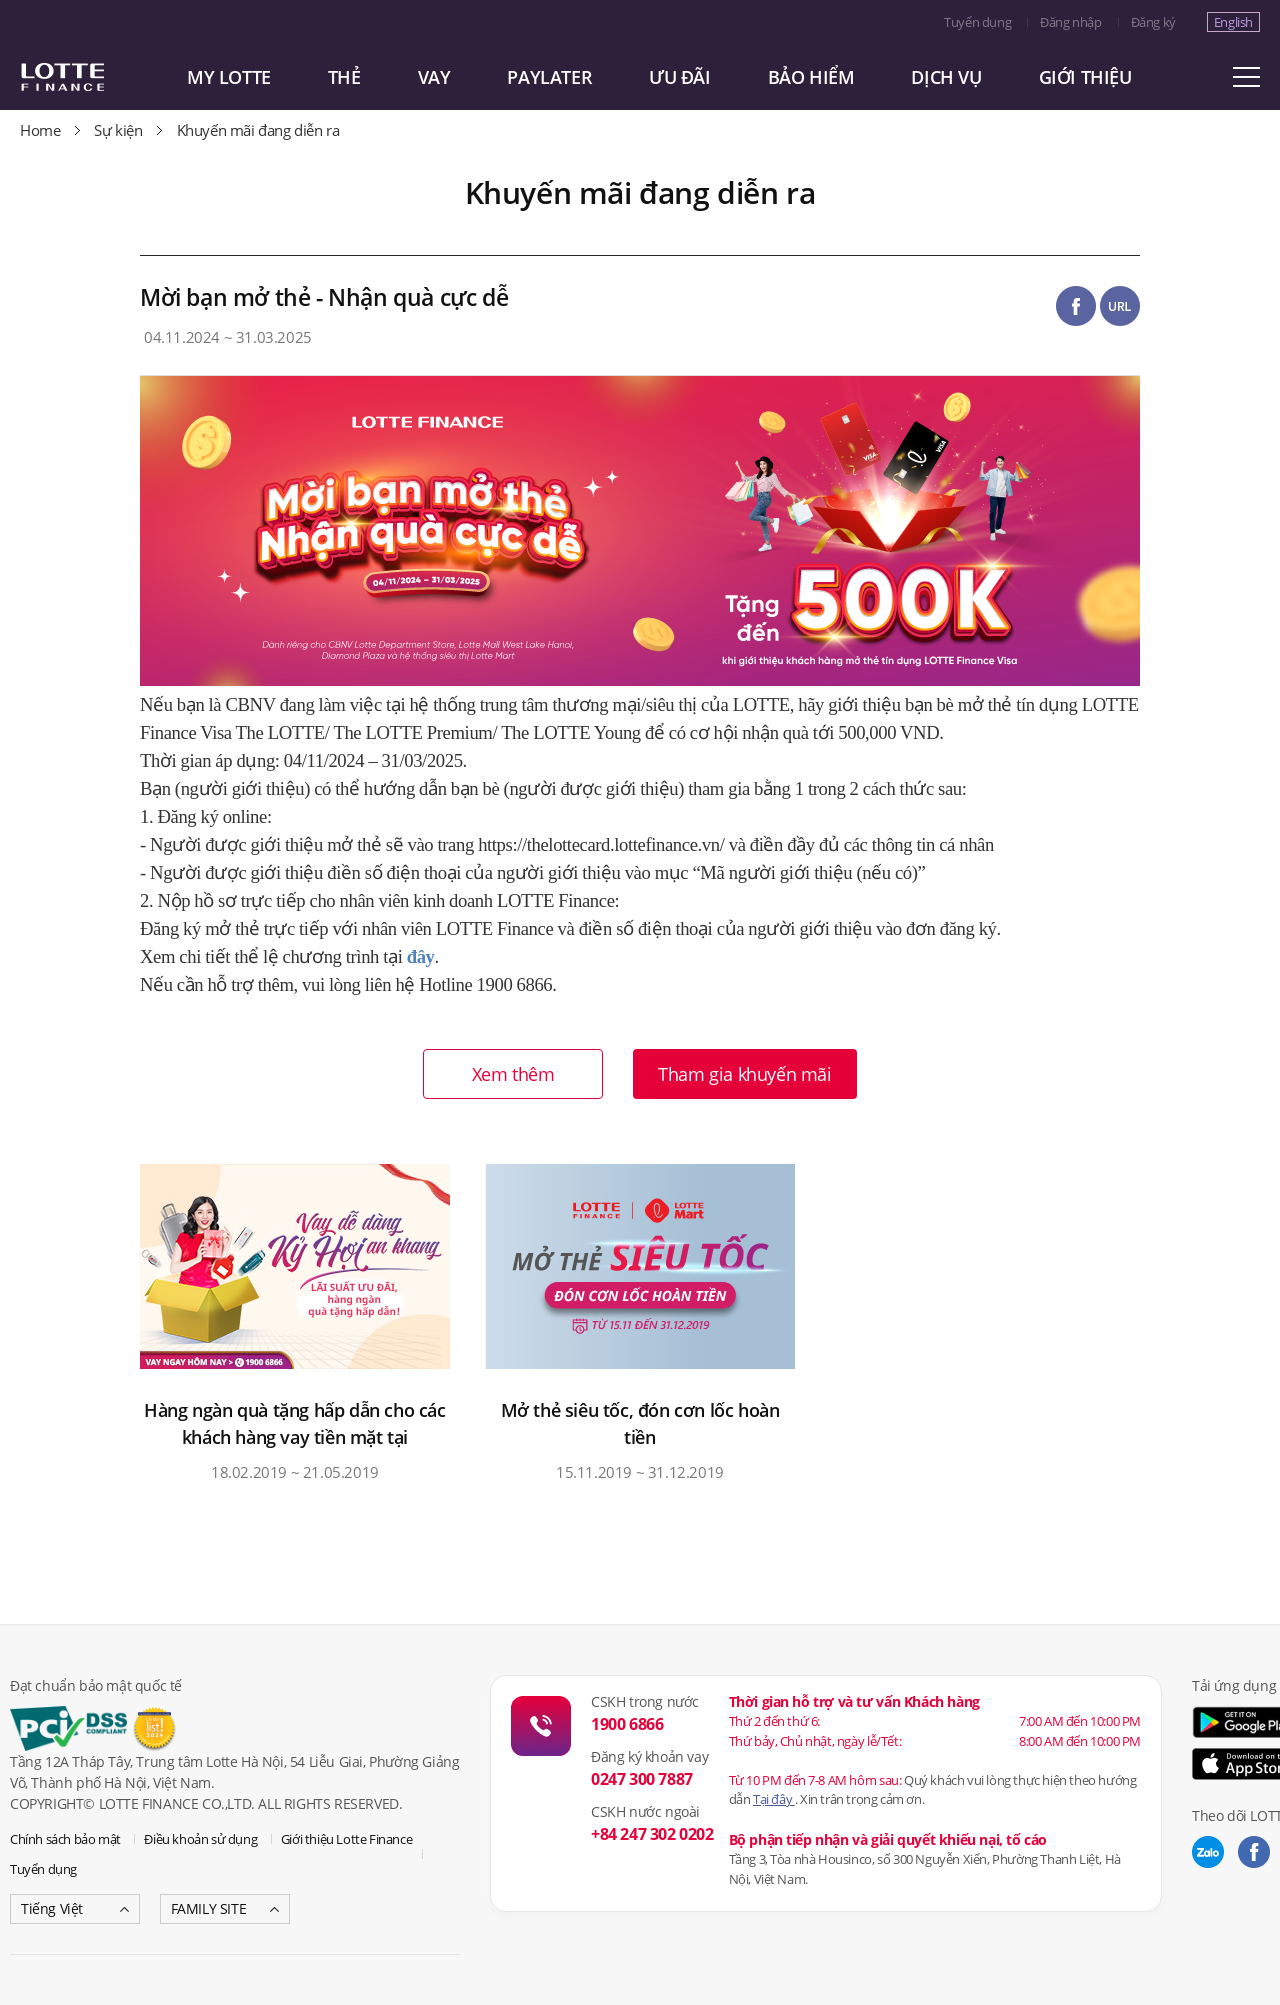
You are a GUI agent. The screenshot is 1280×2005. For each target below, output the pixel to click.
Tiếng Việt (52, 1908)
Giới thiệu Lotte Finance (346, 1839)
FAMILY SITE (209, 1908)
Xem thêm (513, 1074)
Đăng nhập (1070, 22)
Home (40, 130)
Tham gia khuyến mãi (744, 1074)
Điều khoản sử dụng (200, 1839)
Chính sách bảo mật (65, 1839)
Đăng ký (1153, 22)
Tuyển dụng (977, 22)
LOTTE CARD (90, 77)
